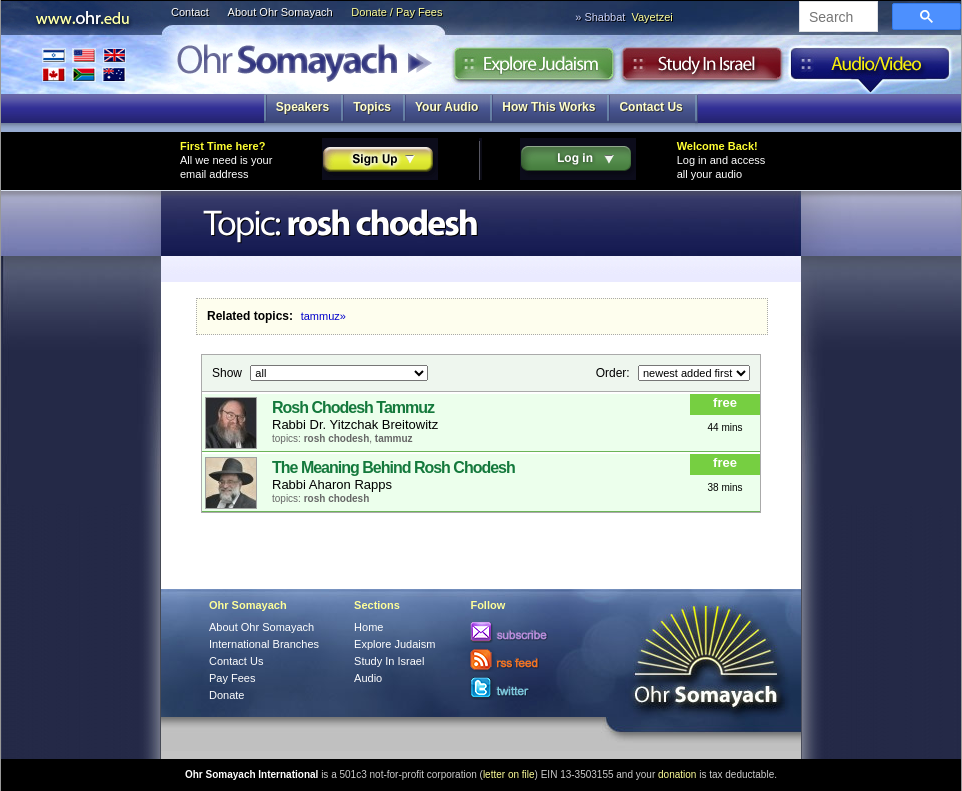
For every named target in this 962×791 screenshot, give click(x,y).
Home (368, 627)
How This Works (548, 107)
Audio (870, 69)
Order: (614, 372)
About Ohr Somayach (280, 12)
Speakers (302, 107)
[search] (836, 18)
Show (228, 372)
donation (677, 774)
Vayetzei (651, 17)
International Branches (84, 64)
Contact (190, 12)
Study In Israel (389, 661)
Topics (372, 107)
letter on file (509, 774)
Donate (226, 695)
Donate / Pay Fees (396, 12)
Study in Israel (702, 69)
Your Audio (446, 107)
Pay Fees (232, 678)
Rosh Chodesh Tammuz (353, 407)
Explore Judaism (533, 69)
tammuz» (323, 316)
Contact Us (650, 107)
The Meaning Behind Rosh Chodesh (393, 467)
